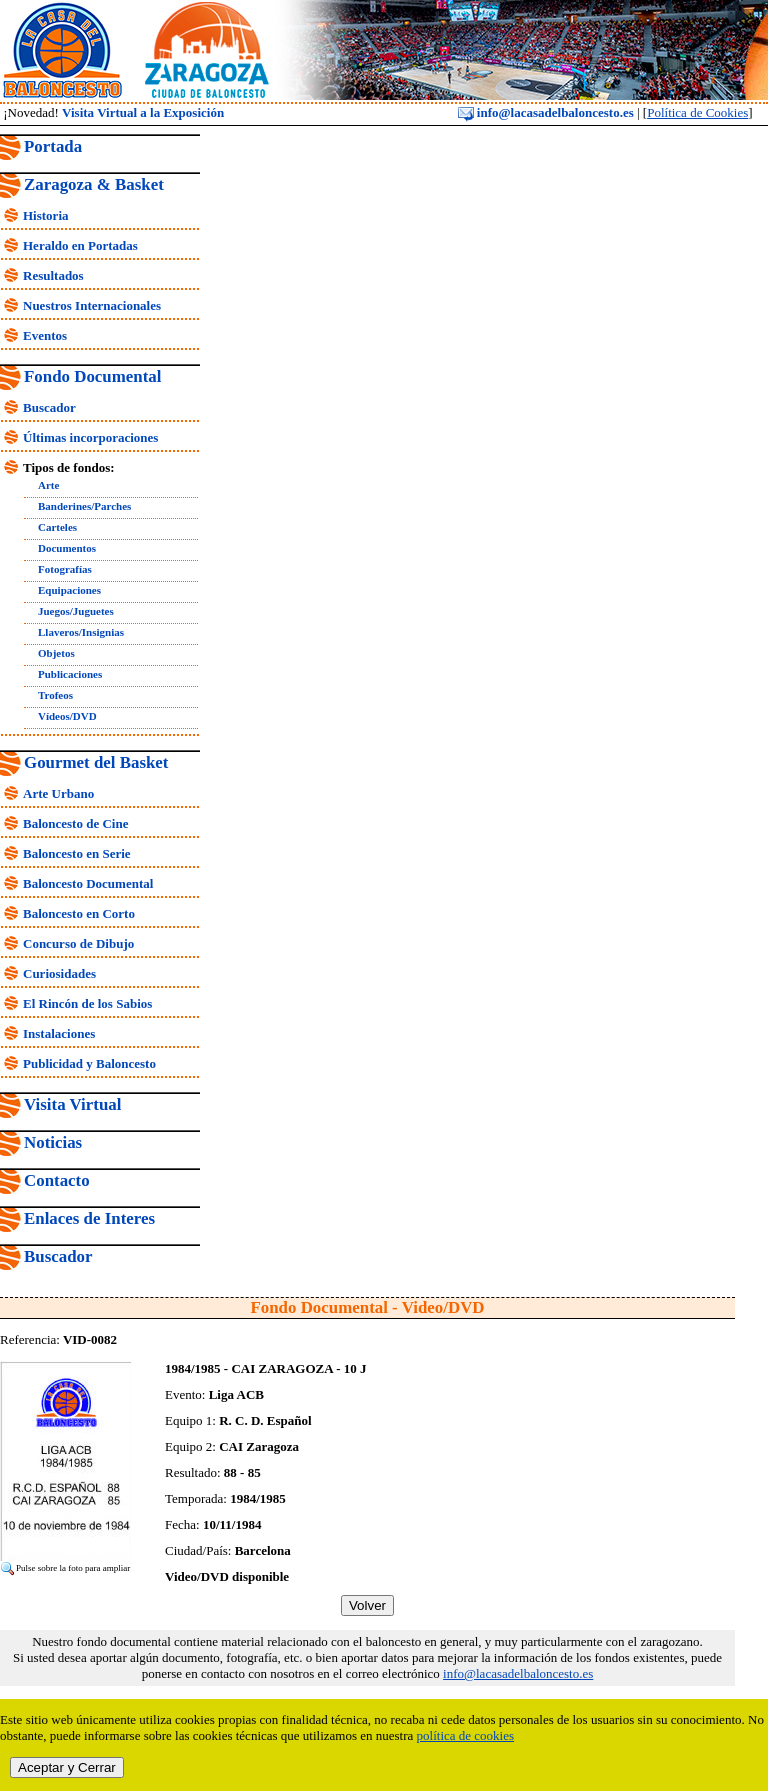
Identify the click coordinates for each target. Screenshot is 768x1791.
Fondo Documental (92, 376)
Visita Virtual (72, 1104)
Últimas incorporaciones (90, 437)
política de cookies (465, 1735)
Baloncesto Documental (88, 883)
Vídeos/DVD (67, 716)
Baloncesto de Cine (75, 823)
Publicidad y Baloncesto (89, 1063)
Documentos (67, 548)
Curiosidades (59, 973)
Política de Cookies (697, 112)
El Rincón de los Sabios (87, 1003)
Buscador (49, 407)
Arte (48, 485)
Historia (46, 215)
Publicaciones (70, 674)
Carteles (57, 527)
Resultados (53, 275)
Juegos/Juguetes (76, 611)
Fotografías (65, 569)
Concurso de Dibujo (78, 943)
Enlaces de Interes (89, 1218)
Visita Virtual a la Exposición (143, 112)
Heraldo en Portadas (80, 245)
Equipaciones (69, 590)
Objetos (56, 653)
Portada (53, 146)
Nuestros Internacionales (92, 305)
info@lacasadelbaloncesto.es (546, 112)
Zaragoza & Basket (94, 184)
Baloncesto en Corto (79, 913)
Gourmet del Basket (96, 762)
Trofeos (55, 695)
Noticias (53, 1142)
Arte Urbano (58, 793)
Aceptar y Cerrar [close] (67, 1767)
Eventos (45, 335)
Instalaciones (59, 1033)
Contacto (57, 1180)
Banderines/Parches (84, 506)
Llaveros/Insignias (81, 632)
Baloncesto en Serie (77, 853)
